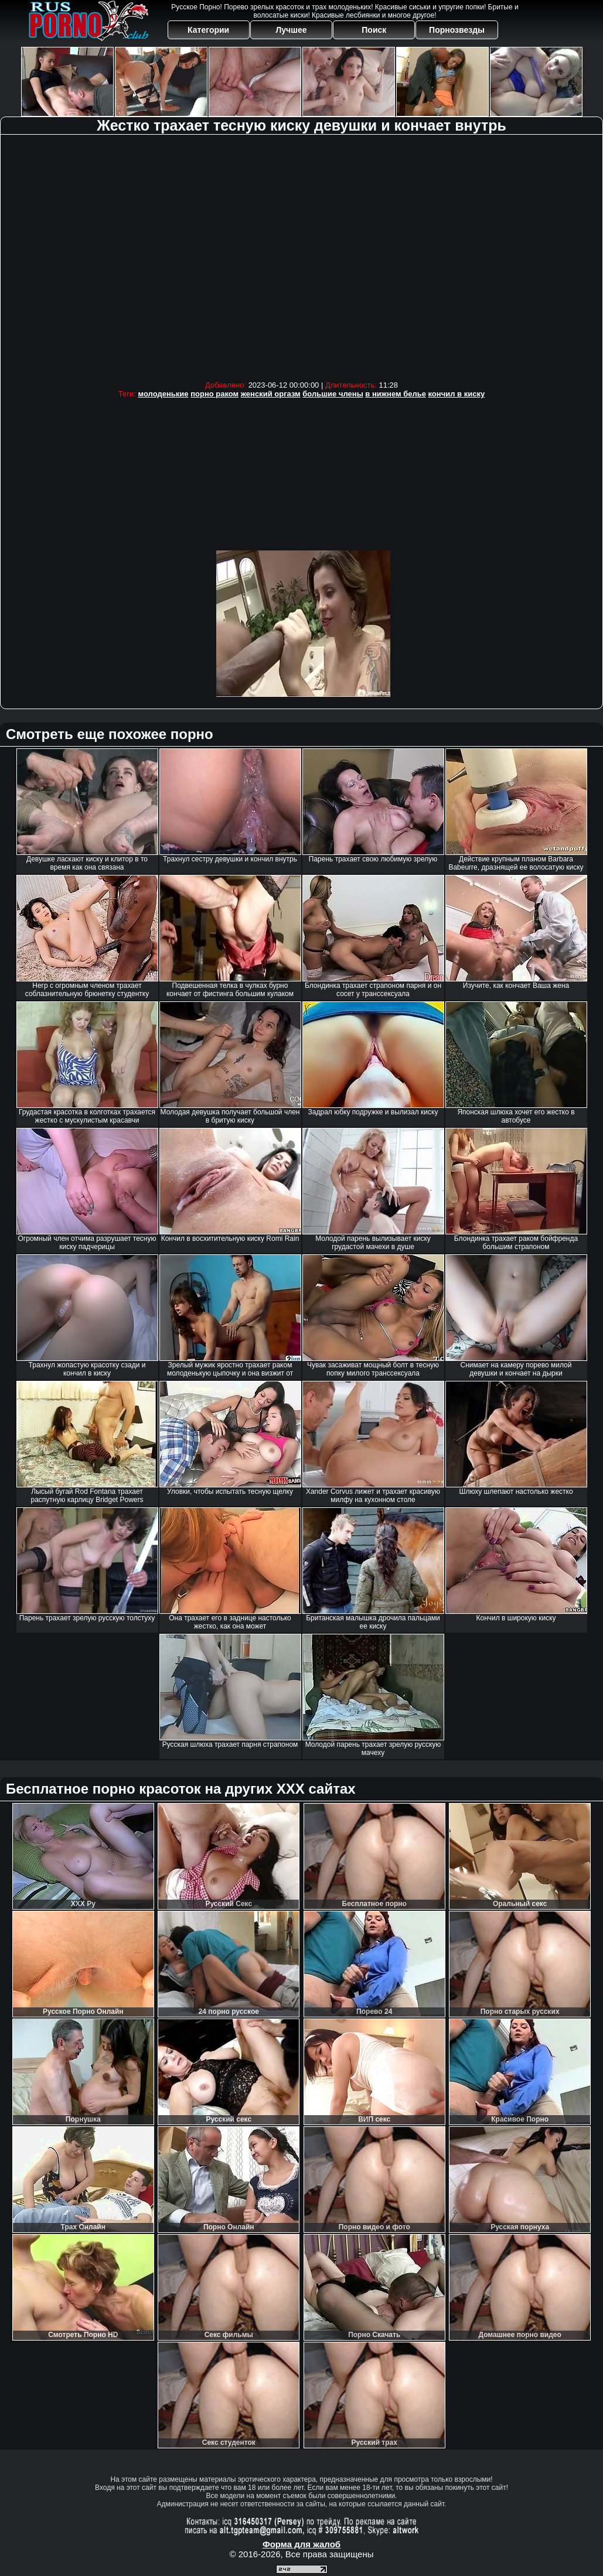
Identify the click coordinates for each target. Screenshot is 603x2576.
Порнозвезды (457, 30)
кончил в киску (456, 393)
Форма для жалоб (301, 2544)
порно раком (214, 393)
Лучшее (290, 30)
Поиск (374, 30)
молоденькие (163, 393)
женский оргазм (271, 393)
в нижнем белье (395, 393)
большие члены (332, 393)
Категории (208, 30)
